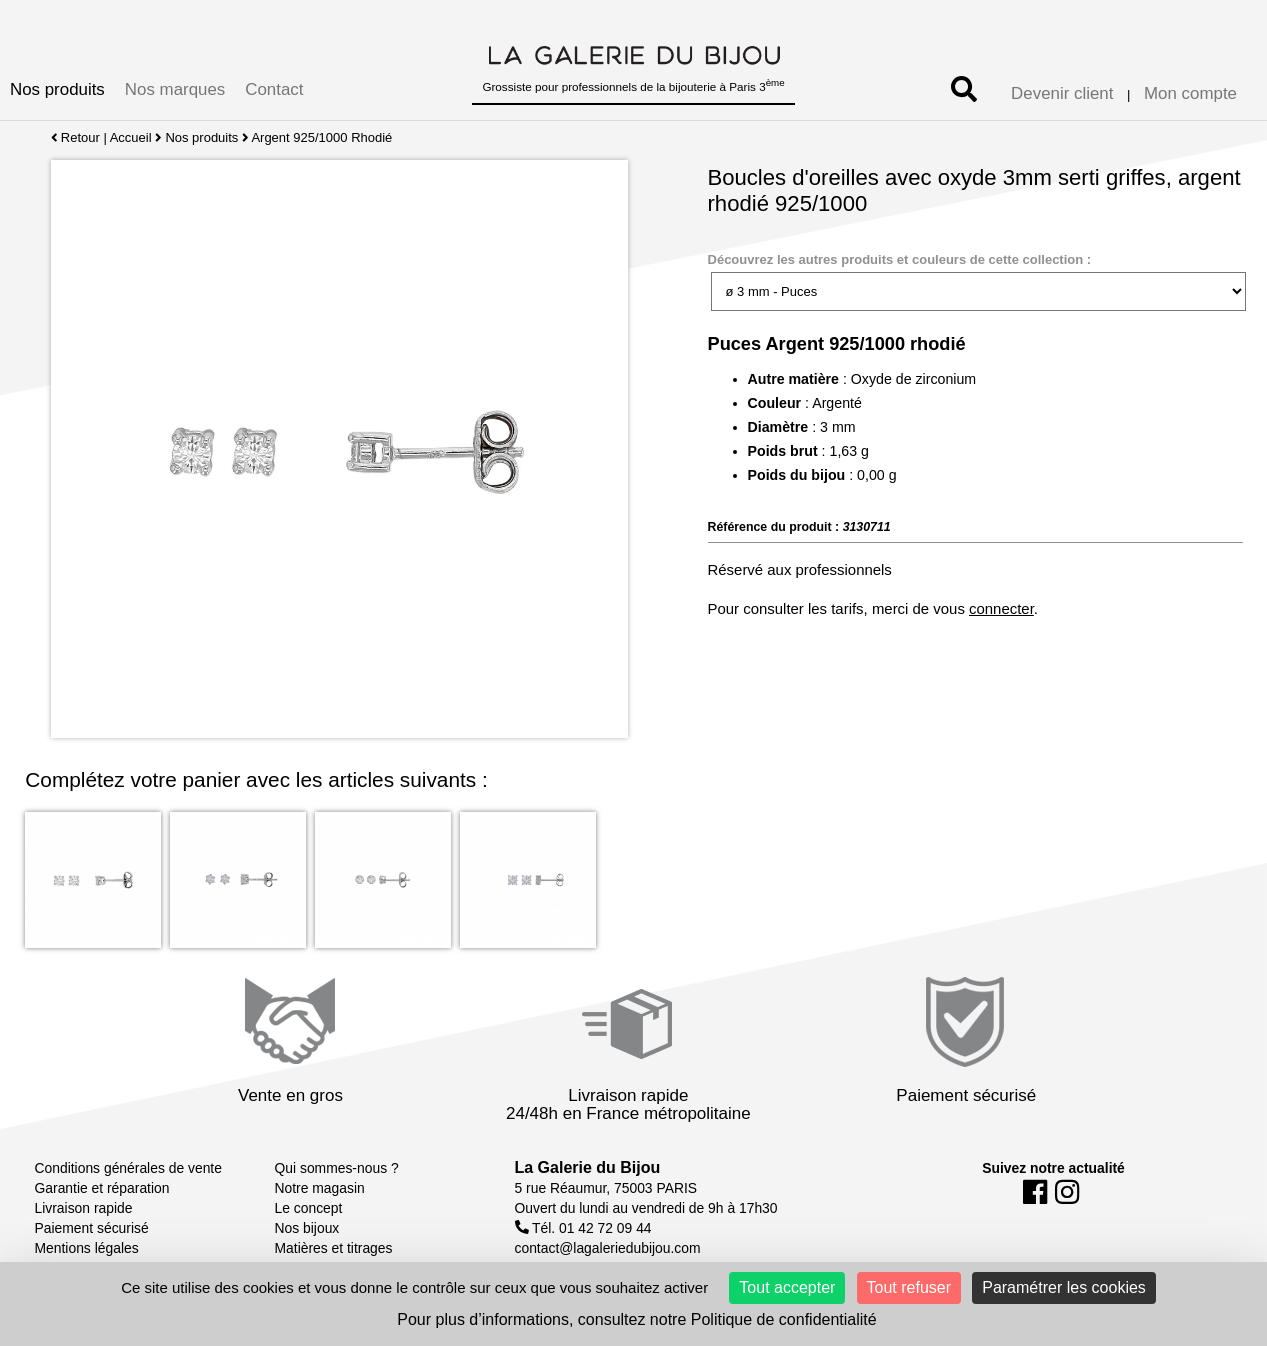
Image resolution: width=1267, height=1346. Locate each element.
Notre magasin (320, 1188)
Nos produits (57, 89)
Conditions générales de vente (128, 1168)
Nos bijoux (307, 1228)
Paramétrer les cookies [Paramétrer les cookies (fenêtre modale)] (1064, 1287)
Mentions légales (87, 1248)
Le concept (309, 1208)
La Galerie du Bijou (588, 1167)
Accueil (131, 137)
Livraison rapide (84, 1208)
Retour (75, 137)
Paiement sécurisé (92, 1228)
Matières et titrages (334, 1248)
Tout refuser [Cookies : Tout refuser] (909, 1287)
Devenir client (1062, 93)
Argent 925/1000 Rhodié (322, 137)
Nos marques (175, 89)
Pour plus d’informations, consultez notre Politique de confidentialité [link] (636, 1319)
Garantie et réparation (102, 1188)
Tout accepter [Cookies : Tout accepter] (787, 1287)
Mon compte (1190, 93)
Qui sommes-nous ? (337, 1168)
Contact (274, 89)
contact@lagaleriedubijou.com (608, 1248)
